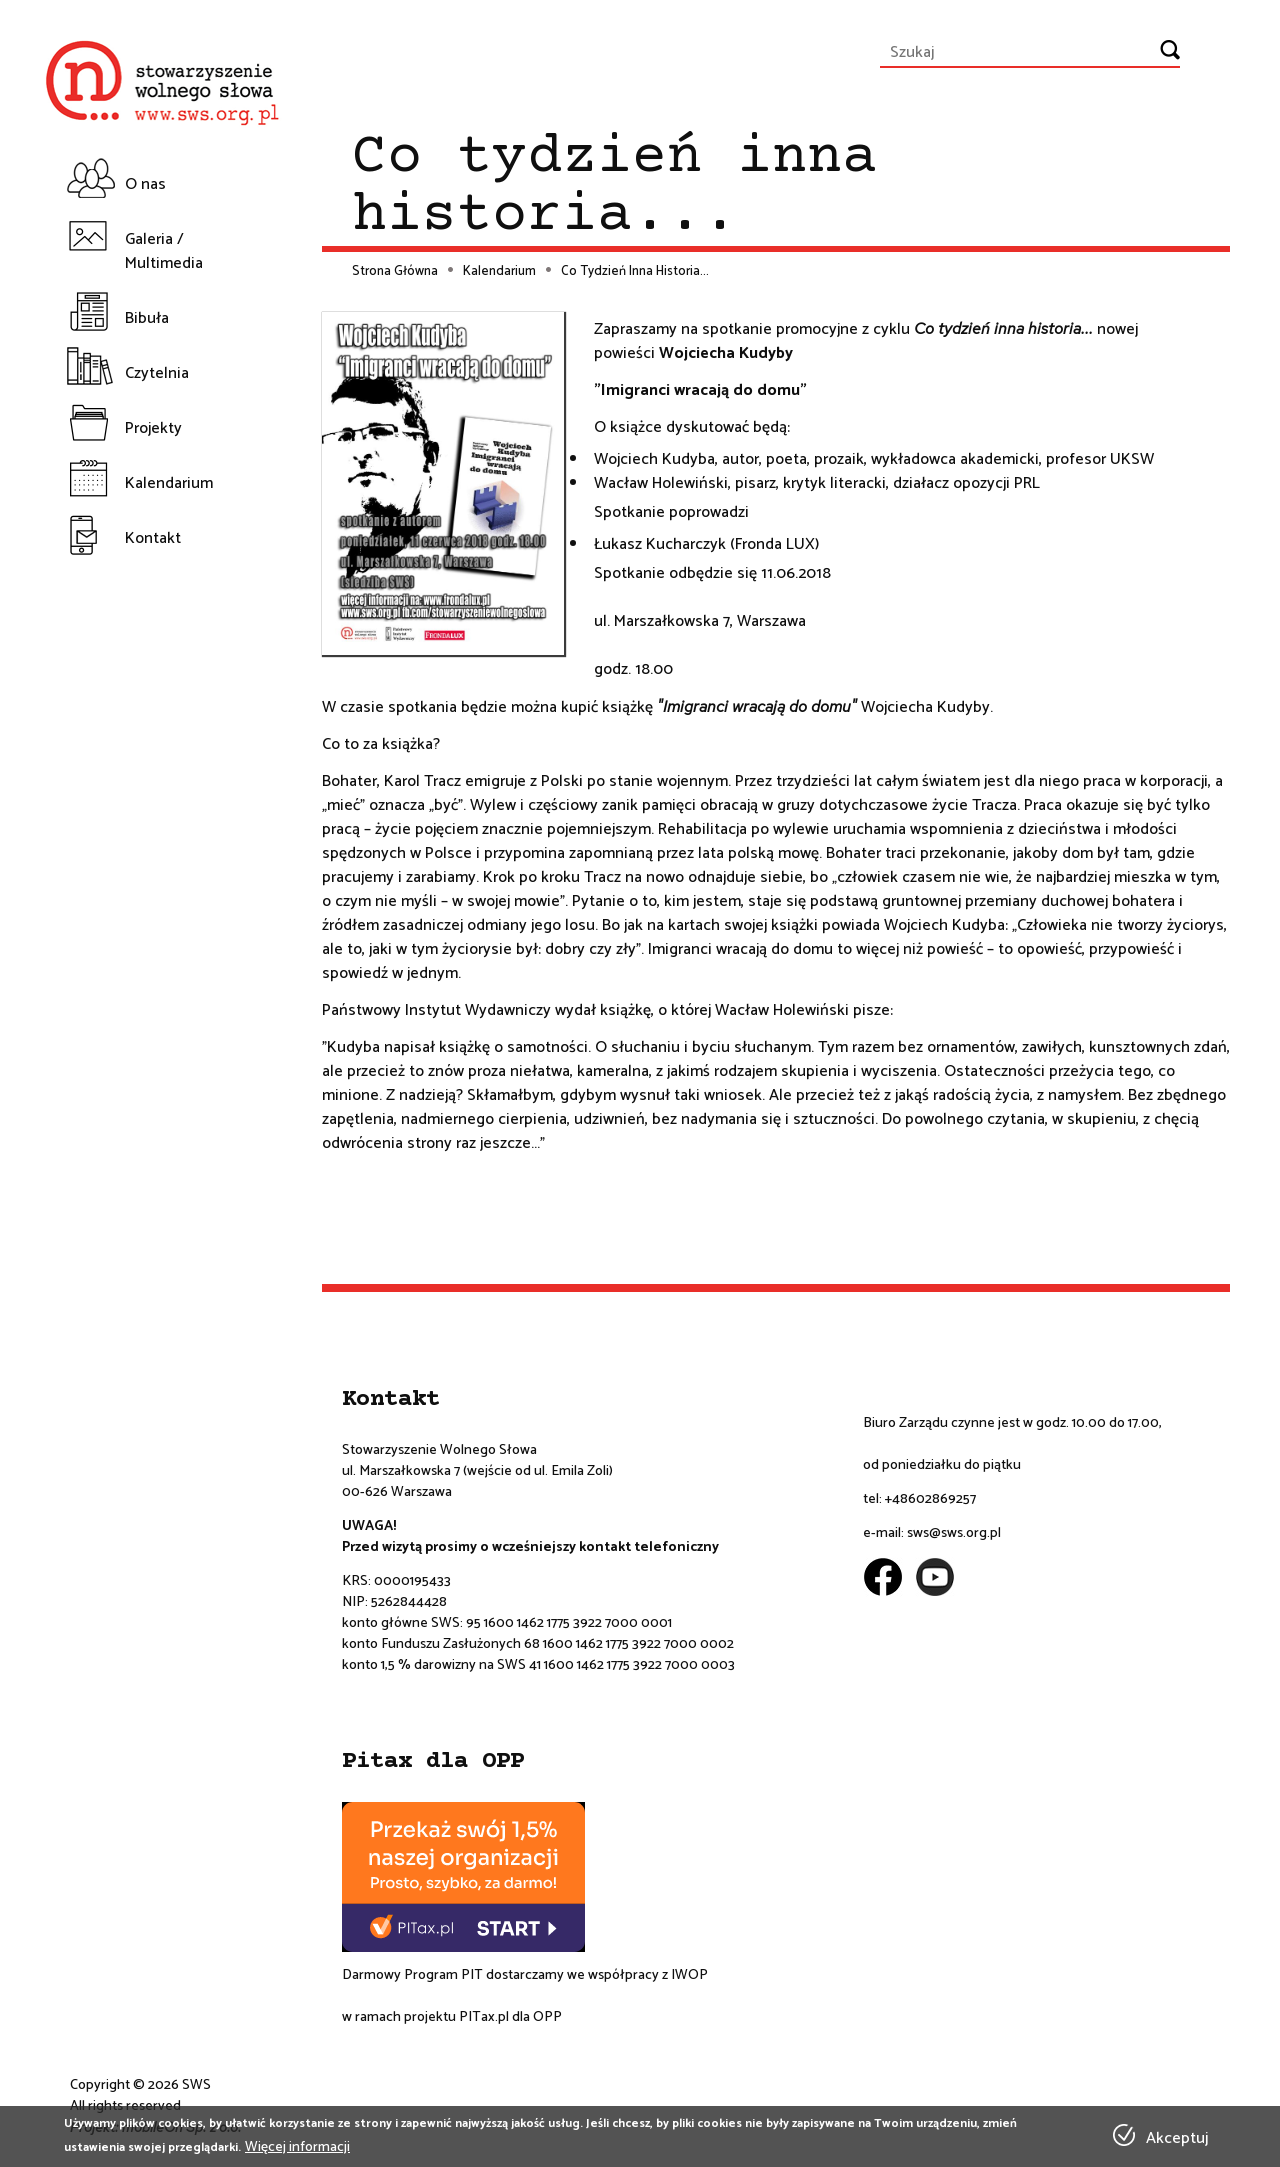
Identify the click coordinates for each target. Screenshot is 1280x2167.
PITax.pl (484, 2017)
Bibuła (147, 318)
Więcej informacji (297, 2147)
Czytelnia (157, 373)
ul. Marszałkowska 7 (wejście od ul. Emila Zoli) (477, 1471)
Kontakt (153, 538)
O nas (145, 184)
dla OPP (535, 2017)
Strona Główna (395, 272)
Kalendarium (169, 483)
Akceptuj (1177, 2139)
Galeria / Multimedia (164, 251)
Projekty (153, 428)
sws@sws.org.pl (954, 1533)
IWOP (689, 1975)
